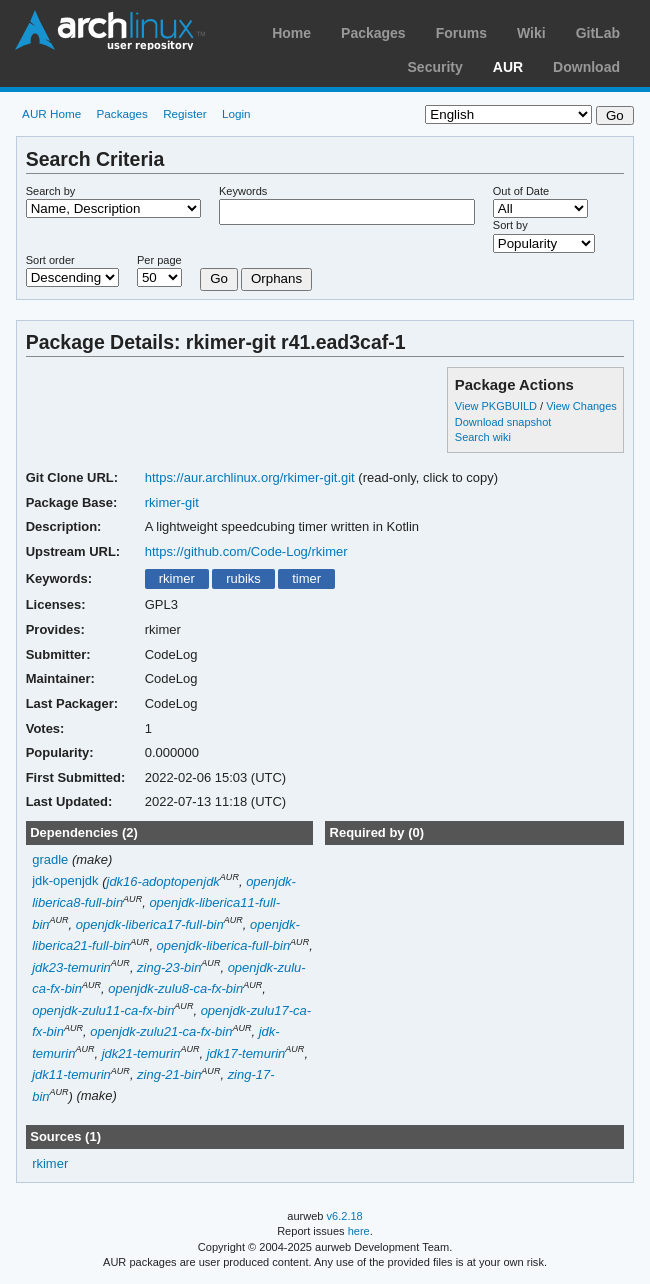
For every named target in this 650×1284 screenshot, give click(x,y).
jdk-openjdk (65, 881)
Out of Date (521, 191)
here (359, 1231)
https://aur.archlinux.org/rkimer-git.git (250, 477)
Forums (461, 33)
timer (306, 578)
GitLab (598, 33)
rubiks (243, 578)
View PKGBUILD (497, 406)
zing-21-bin (169, 1074)
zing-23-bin (169, 967)
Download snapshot (503, 422)
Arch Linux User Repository (110, 30)
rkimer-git (172, 502)
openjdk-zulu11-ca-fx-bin (103, 1010)
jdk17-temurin (246, 1053)
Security (435, 67)
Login (236, 113)
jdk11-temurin (71, 1074)
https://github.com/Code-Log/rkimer (246, 551)
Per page (159, 260)
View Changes (581, 406)
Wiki (531, 33)
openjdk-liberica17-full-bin (150, 924)
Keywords (243, 191)
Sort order (50, 260)
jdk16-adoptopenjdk (163, 881)
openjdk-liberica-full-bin (224, 945)
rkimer (177, 578)
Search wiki (483, 437)
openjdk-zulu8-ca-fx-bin (175, 988)
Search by (51, 191)
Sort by (510, 225)
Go (219, 278)
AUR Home (51, 113)
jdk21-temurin (141, 1053)
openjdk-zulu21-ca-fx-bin (161, 1031)
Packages (373, 33)
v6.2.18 (345, 1216)
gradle (50, 859)
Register (185, 113)
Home (291, 33)
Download (586, 67)
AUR (508, 67)
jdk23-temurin (71, 967)
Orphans (276, 278)
